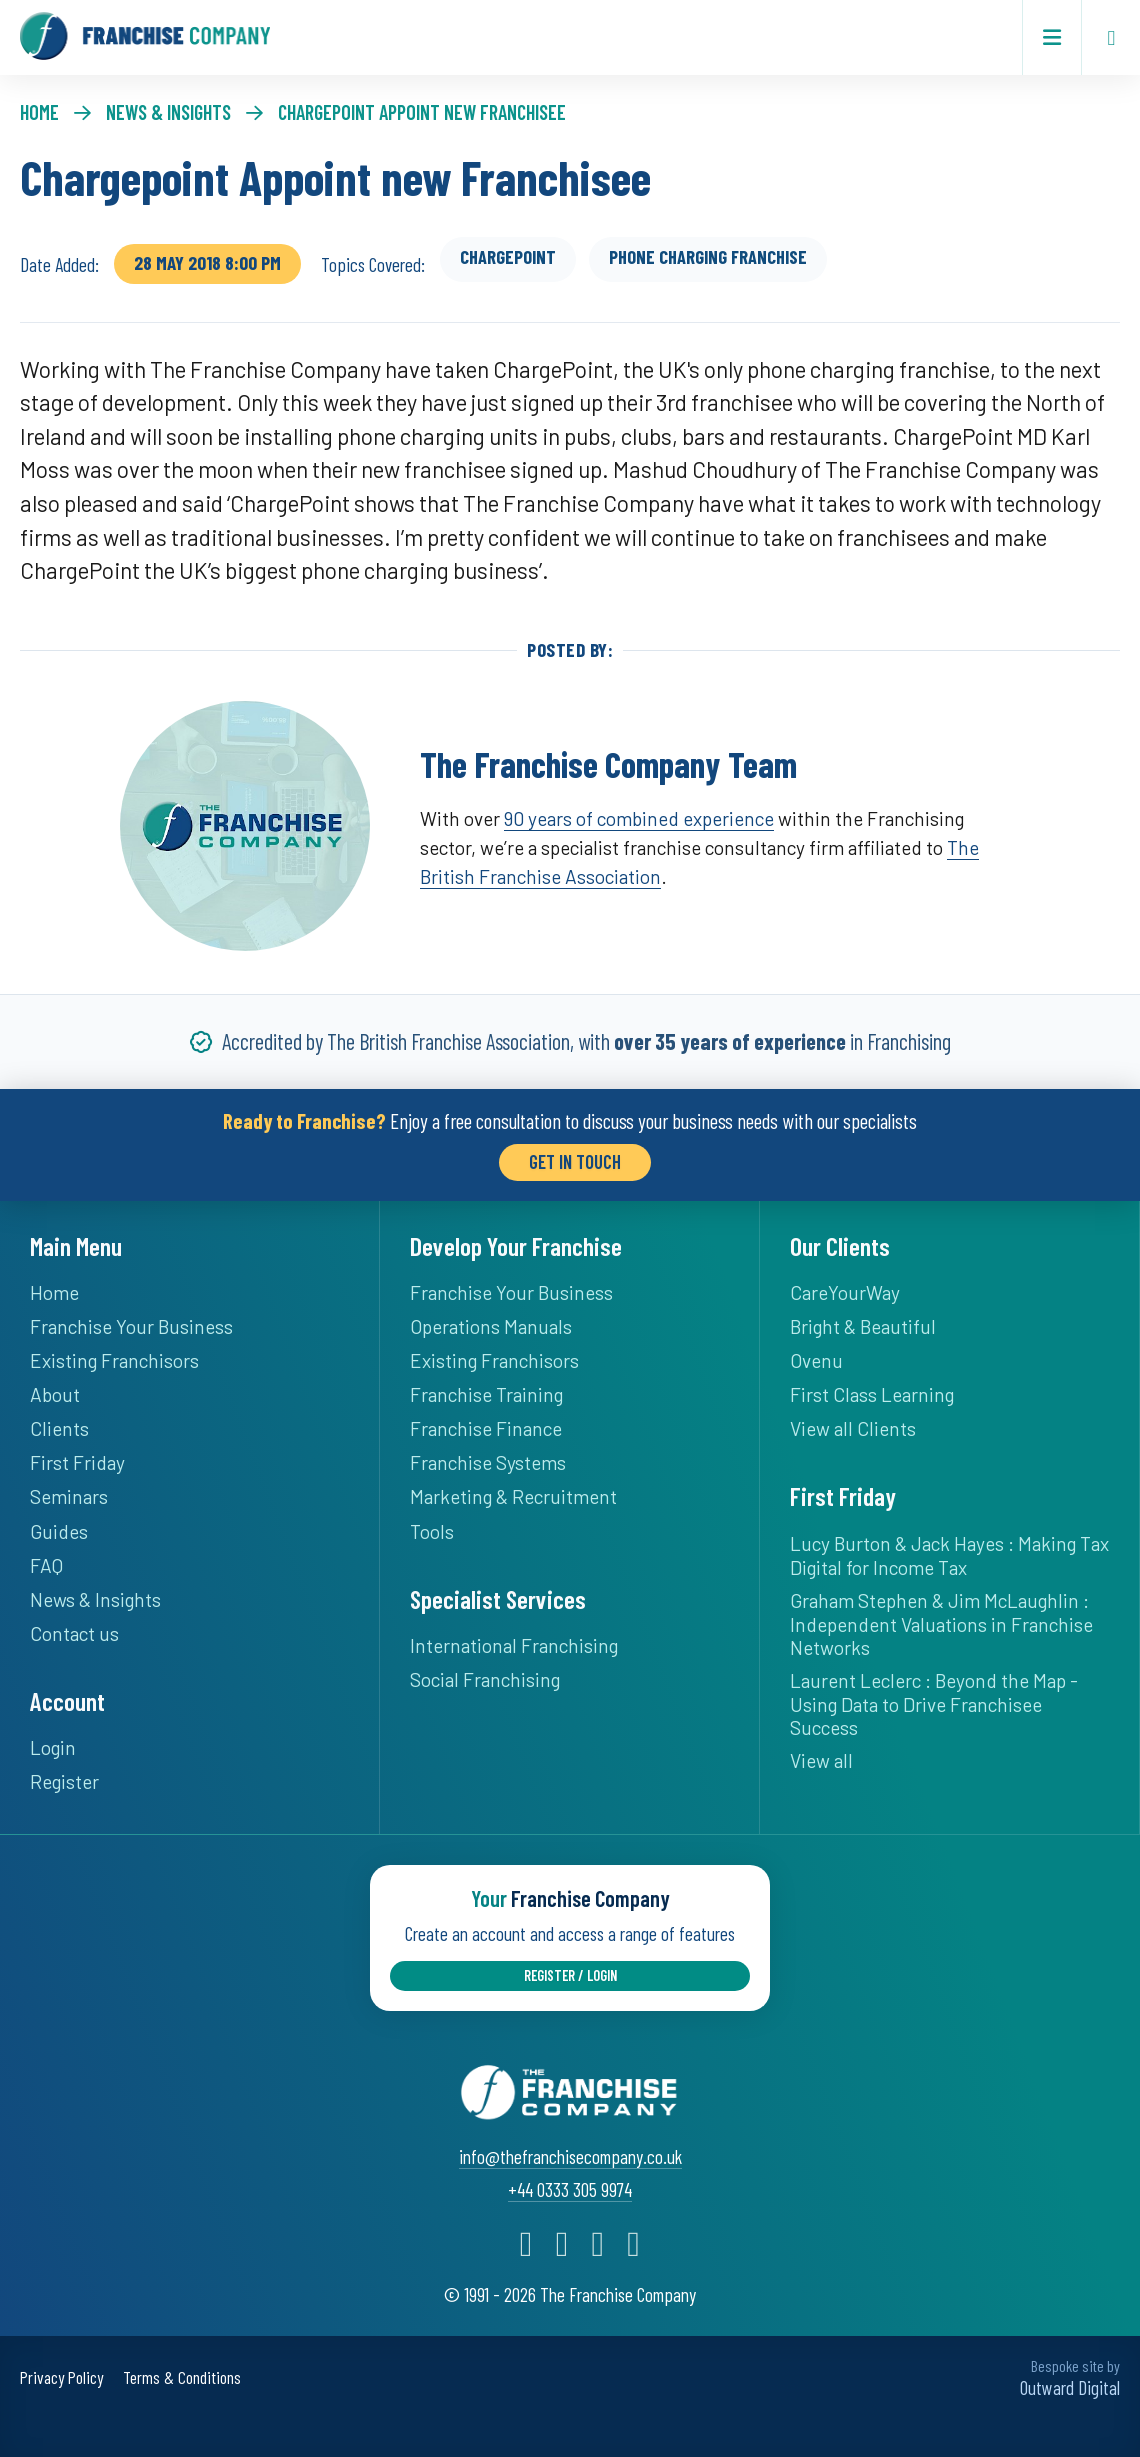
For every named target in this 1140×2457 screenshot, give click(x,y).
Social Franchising (485, 1679)
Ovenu (816, 1360)
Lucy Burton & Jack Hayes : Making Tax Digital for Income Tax (949, 1554)
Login (53, 1747)
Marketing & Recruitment (513, 1496)
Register (64, 1781)
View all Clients (853, 1428)
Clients (59, 1428)
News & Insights (168, 112)
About (55, 1394)
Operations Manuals (491, 1326)
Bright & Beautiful (863, 1326)
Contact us (74, 1632)
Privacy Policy (61, 2375)
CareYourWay (845, 1292)
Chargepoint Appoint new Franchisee (422, 112)
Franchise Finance (486, 1428)
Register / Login (570, 1974)
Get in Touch (575, 1161)
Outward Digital (1070, 2385)
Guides (59, 1530)
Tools (432, 1530)
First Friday (77, 1462)
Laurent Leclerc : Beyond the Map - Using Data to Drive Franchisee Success (934, 1704)
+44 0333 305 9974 (570, 2187)
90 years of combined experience (639, 818)
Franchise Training (486, 1394)
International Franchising (514, 1645)
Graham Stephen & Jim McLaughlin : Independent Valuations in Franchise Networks (941, 1623)
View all (821, 1760)
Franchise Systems (488, 1462)
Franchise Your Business (131, 1326)
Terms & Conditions (182, 2375)
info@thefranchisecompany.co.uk (570, 2154)
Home (39, 112)
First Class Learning (872, 1394)
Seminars (69, 1496)
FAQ (46, 1564)
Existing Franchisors (114, 1360)
